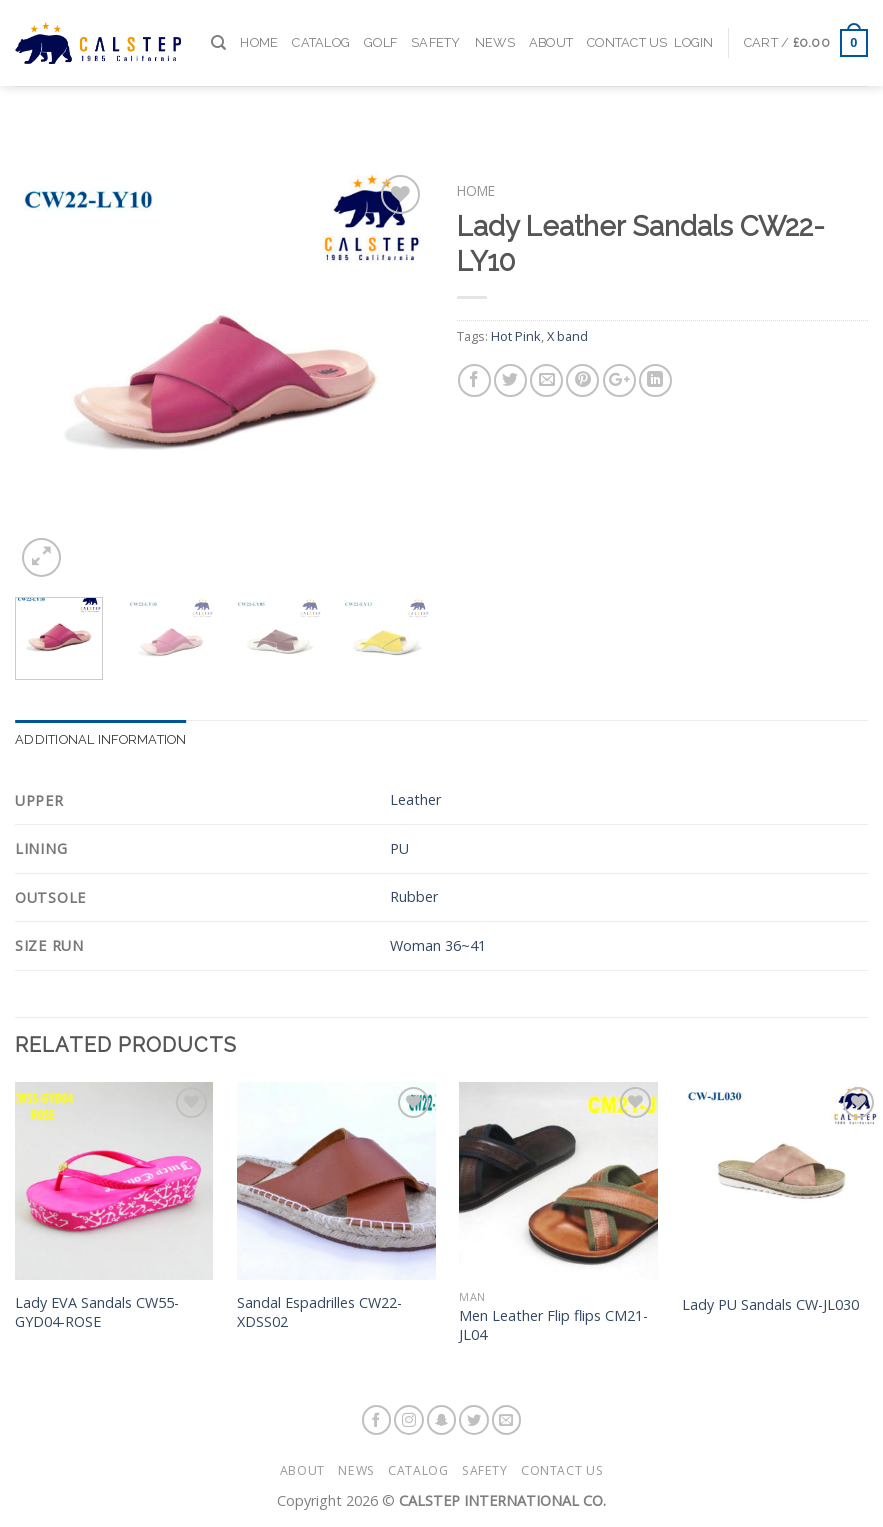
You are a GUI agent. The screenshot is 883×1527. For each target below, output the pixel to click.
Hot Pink (516, 336)
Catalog (321, 29)
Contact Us (627, 29)
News (495, 29)
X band (567, 336)
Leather (415, 799)
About (551, 29)
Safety (436, 29)
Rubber (414, 896)
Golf (380, 29)
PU (399, 848)
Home (259, 29)
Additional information (101, 739)
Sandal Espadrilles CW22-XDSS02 (319, 1312)
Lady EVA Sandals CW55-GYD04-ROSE (97, 1312)
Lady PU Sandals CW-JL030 (770, 1305)
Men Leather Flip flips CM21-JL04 (553, 1325)
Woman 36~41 (438, 945)
